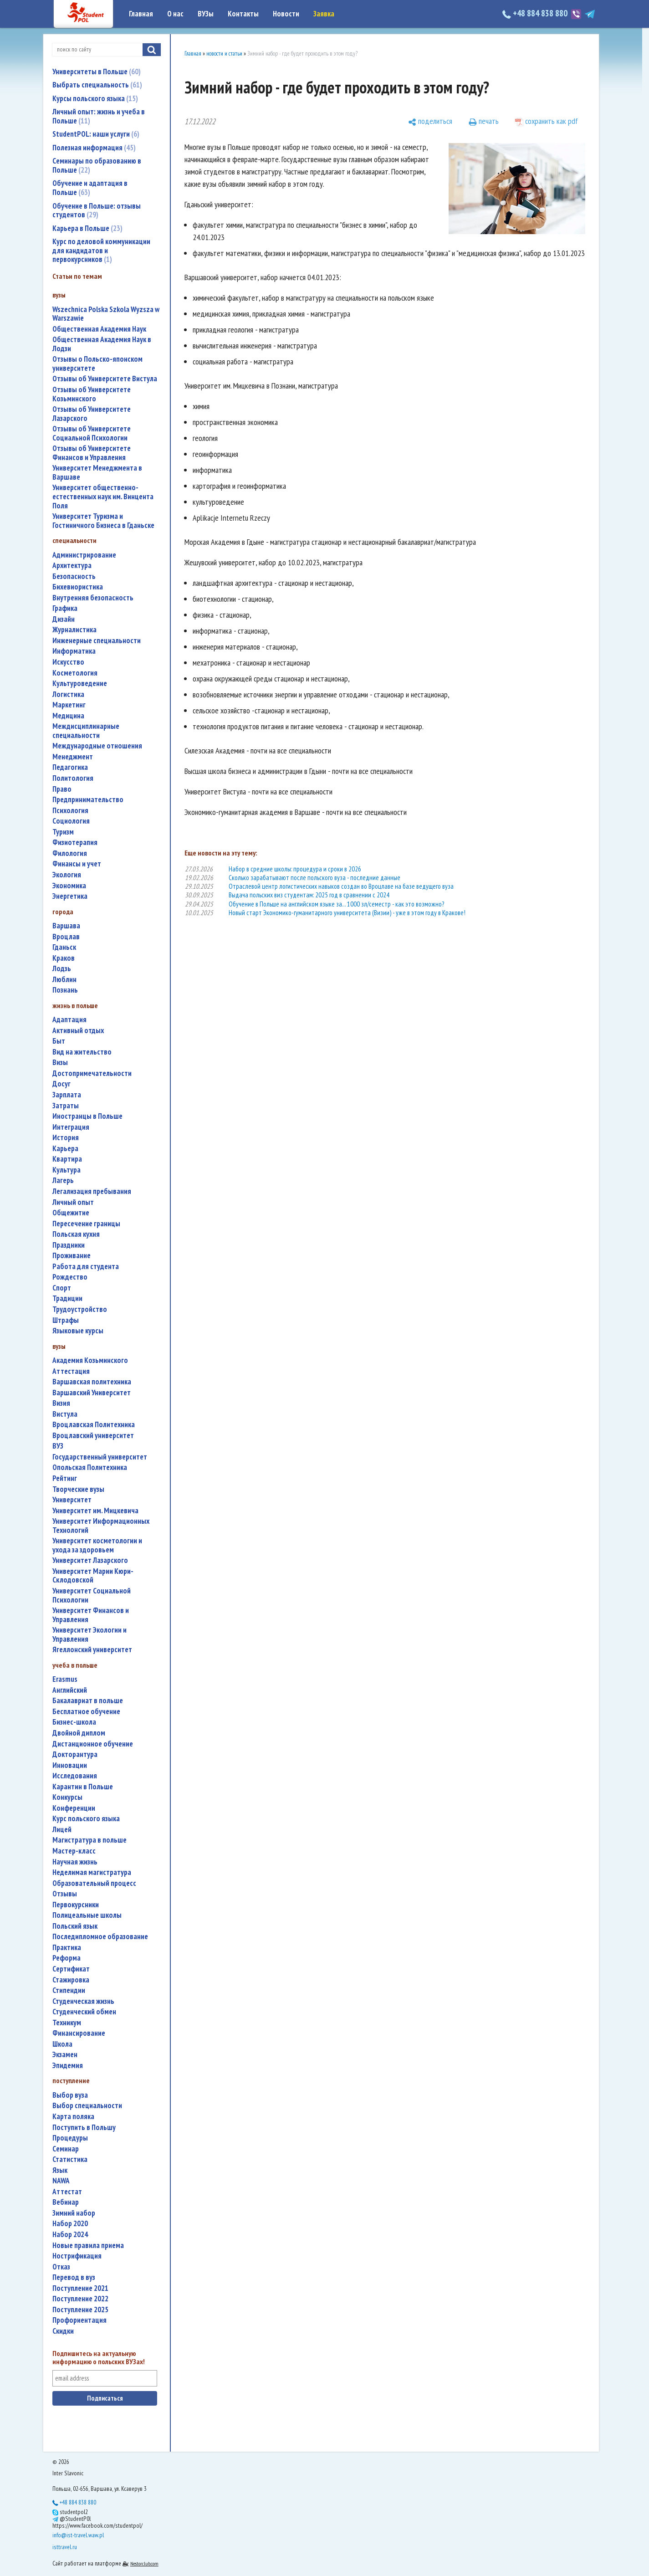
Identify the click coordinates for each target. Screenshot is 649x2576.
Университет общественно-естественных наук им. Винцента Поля (102, 496)
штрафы (65, 1320)
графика (64, 608)
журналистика (74, 630)
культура (66, 1170)
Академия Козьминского (90, 1360)
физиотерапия (74, 842)
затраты (65, 1106)
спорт (61, 1288)
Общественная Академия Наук (99, 329)
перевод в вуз (73, 2277)
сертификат (71, 1969)
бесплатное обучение (86, 1711)
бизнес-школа (74, 1722)
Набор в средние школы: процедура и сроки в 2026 (295, 869)
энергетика (69, 896)
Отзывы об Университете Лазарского (91, 414)
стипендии (68, 1990)
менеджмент (72, 757)
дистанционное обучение (92, 1744)
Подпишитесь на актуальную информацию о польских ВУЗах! (98, 2357)
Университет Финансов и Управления (90, 1615)
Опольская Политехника (89, 1467)
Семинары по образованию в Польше (96, 165)
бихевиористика (77, 587)
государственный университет (99, 1457)
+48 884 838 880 (535, 13)
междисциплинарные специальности (85, 731)
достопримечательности (92, 1073)
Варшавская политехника (91, 1382)
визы (60, 1062)
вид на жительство (82, 1052)
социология (71, 821)
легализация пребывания (91, 1191)
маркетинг (69, 705)
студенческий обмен (84, 2012)
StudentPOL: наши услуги (95, 134)
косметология (74, 673)
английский (69, 1690)
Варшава (66, 926)
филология (69, 853)
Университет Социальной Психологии (91, 1595)
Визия (61, 1403)
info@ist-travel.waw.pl (78, 2535)
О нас (175, 14)
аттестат (67, 2192)
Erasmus (64, 1679)
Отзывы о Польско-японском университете (97, 363)
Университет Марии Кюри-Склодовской (92, 1576)
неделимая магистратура (91, 1872)
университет (72, 1500)
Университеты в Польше (96, 72)
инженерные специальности (96, 640)
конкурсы (67, 1797)
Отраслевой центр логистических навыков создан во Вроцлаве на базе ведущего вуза (341, 886)
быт (58, 1041)
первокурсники (75, 1905)
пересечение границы (86, 1224)
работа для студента (85, 1266)
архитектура (72, 565)
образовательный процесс (94, 1883)
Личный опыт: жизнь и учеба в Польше (98, 116)
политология (72, 778)
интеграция (70, 1127)
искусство (68, 662)
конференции (73, 1808)
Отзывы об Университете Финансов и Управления (91, 453)
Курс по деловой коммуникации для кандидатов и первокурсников (101, 250)
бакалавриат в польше (87, 1700)
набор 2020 (70, 2223)
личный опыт (73, 1202)
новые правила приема (88, 2245)
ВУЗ (57, 1446)
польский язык (74, 1926)
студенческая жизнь (83, 2001)
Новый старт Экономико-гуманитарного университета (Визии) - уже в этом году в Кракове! (347, 912)
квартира (67, 1159)
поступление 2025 (80, 2310)
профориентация (79, 2320)
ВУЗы (206, 14)
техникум (66, 2023)
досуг (61, 1084)
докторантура (74, 1754)
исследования (74, 1776)
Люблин (64, 979)
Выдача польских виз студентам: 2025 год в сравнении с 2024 (309, 895)
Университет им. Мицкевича (95, 1511)
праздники (68, 1245)
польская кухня (76, 1234)
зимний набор (73, 2213)
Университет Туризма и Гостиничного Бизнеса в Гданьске (103, 521)
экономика (69, 886)
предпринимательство (87, 799)
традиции (67, 1298)
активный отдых (78, 1030)
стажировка (70, 1980)
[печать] (483, 122)
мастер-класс (74, 1851)
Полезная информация (94, 148)
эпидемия (67, 2065)
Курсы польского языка (95, 98)
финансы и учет (76, 864)
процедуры (70, 2138)
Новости (286, 14)
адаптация (69, 1019)
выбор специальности (87, 2105)
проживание (71, 1255)
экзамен (64, 2054)
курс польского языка (86, 1818)
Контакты (243, 14)
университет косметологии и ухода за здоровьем (97, 1545)
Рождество (69, 1277)
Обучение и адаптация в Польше (90, 187)
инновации (69, 1765)
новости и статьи (224, 53)
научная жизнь (74, 1862)
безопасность (74, 576)
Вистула (64, 1414)
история (65, 1137)
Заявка (323, 14)
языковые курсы (77, 1331)
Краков (63, 958)
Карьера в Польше (87, 228)
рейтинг (64, 1478)
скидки (63, 2331)
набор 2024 (70, 2234)
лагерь (63, 1180)
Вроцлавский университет (93, 1435)
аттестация (71, 1371)
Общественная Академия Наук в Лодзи (101, 344)
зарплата (66, 1095)
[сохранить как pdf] (546, 122)
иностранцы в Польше (87, 1116)
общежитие (70, 1213)
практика (66, 1947)
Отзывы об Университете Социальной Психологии (91, 433)
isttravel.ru (64, 2547)
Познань (65, 990)
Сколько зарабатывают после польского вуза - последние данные (314, 877)
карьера (65, 1148)
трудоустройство (79, 1309)
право (62, 789)
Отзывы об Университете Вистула (104, 379)
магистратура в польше (89, 1840)
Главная (141, 14)
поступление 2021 (80, 2288)
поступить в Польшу (84, 2127)
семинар (65, 2149)
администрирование (84, 555)
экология (66, 875)
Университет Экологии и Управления (89, 1634)
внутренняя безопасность (92, 598)
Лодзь (61, 968)
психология (70, 810)
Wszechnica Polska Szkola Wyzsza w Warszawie (105, 314)
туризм (63, 832)
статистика (69, 2159)
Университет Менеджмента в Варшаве (97, 472)
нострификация (77, 2256)
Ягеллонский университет (92, 1649)
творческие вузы (78, 1489)
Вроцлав (66, 937)
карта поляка (73, 2116)
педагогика (70, 767)
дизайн (63, 619)
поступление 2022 (80, 2299)
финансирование (78, 2033)
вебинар (65, 2202)
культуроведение (79, 683)
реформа (66, 1958)
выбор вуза (70, 2095)
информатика (74, 651)
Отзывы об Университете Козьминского (91, 394)
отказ (61, 2267)
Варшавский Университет (91, 1393)
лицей (62, 1829)
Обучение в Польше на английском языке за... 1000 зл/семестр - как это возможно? (336, 904)
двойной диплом (78, 1733)
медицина (68, 716)
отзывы (64, 1894)
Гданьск (64, 947)
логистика (68, 694)
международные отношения (97, 746)
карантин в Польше (82, 1787)
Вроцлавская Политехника (93, 1424)
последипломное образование (100, 1936)
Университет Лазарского (90, 1560)
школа (62, 2044)
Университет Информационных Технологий (100, 1525)
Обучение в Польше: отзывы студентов (96, 210)
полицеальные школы (87, 1915)
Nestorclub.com (144, 2563)
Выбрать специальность (97, 85)
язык (59, 2170)
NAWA (61, 2181)
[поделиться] (430, 122)
